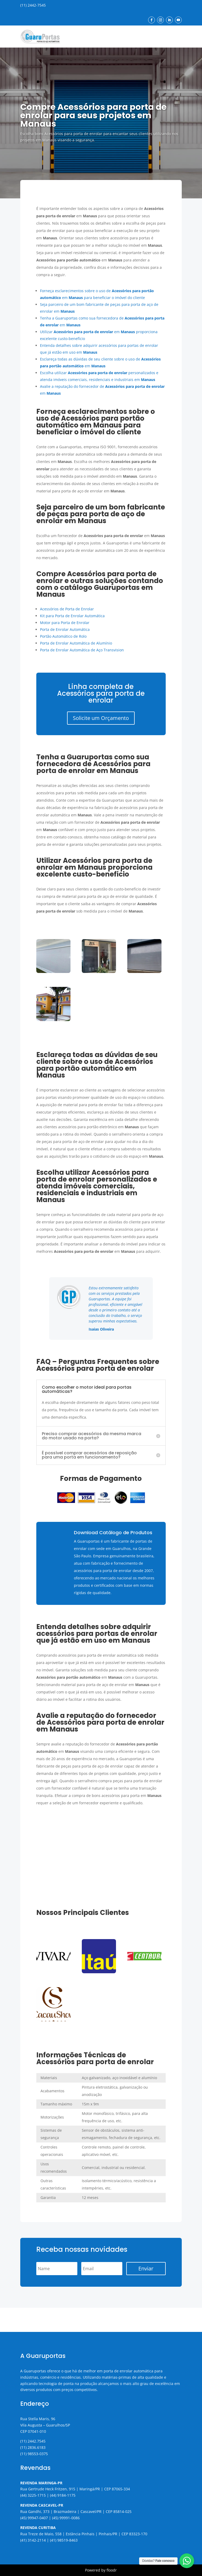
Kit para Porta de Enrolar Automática (72, 615)
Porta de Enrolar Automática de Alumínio (76, 643)
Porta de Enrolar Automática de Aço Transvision (82, 649)
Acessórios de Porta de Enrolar (67, 608)
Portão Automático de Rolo (63, 636)
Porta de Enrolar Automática (65, 629)
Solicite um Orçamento (101, 718)
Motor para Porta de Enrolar (64, 622)
